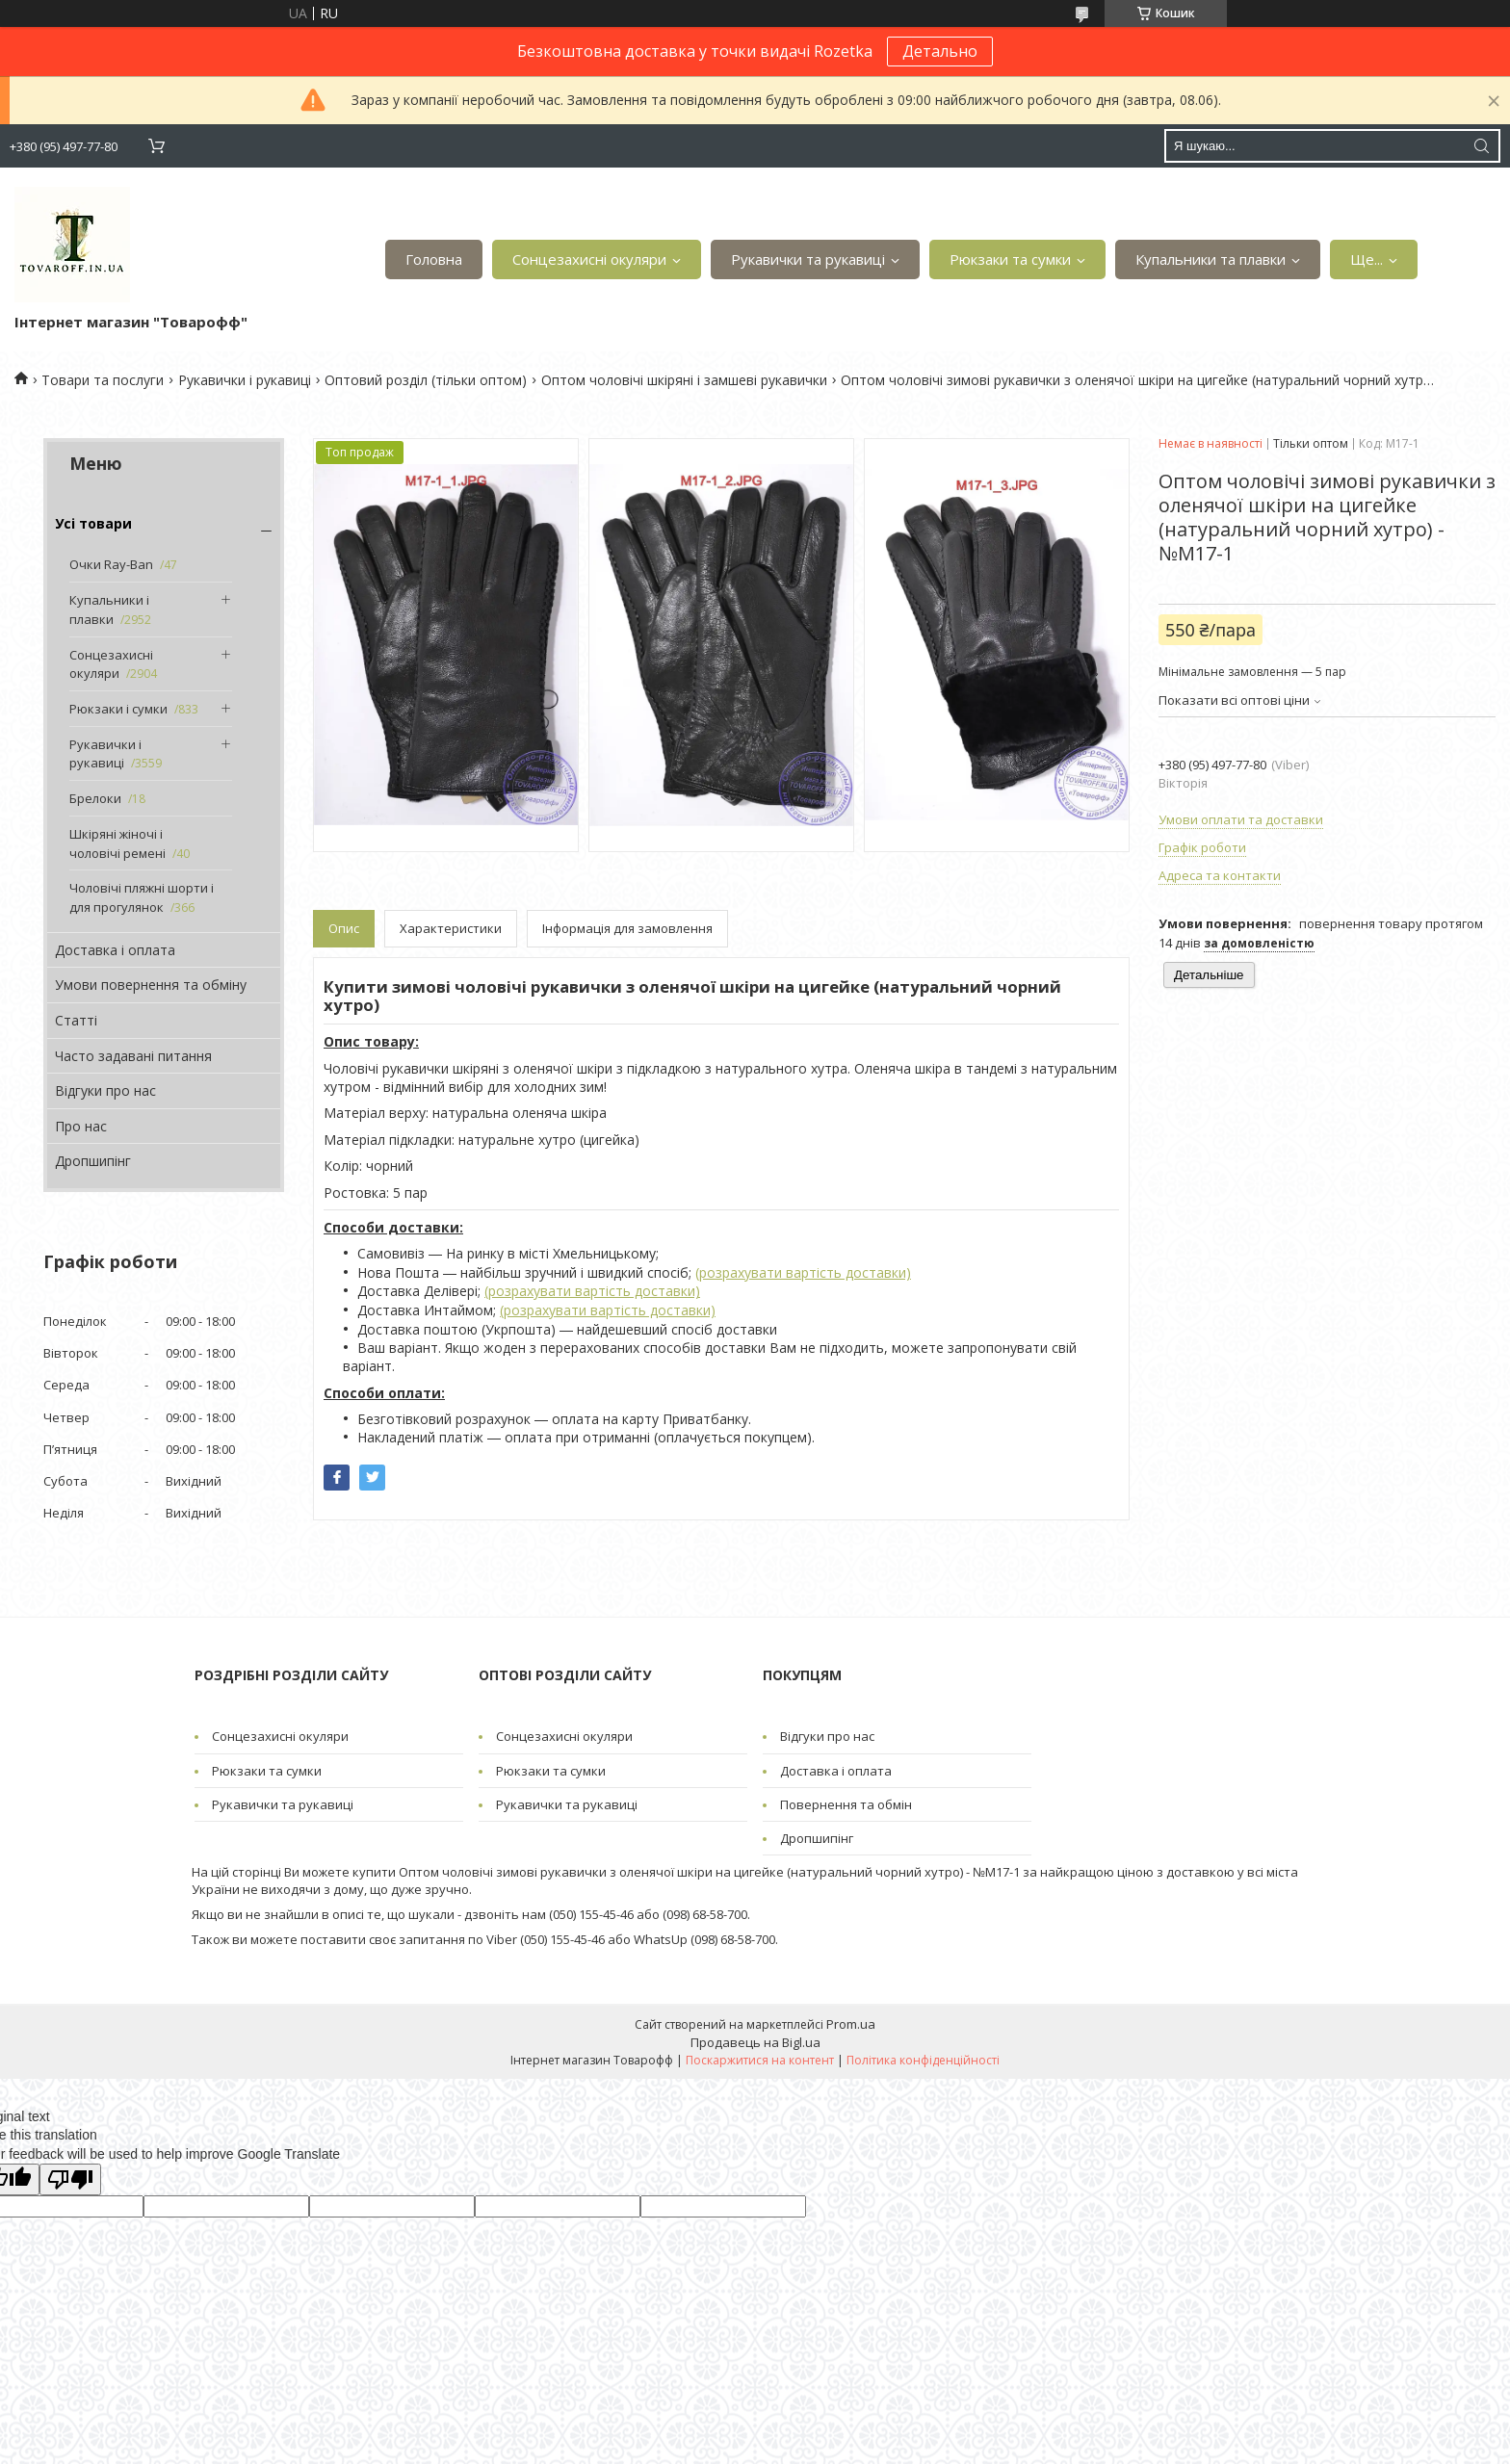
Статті (76, 1020)
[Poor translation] (70, 2179)
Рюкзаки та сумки (1010, 259)
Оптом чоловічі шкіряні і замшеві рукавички (684, 380)
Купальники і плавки (109, 609)
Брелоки (95, 798)
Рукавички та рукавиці (808, 259)
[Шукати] (1481, 146)
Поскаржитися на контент (760, 2060)
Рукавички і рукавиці (244, 380)
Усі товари (93, 523)
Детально (939, 51)
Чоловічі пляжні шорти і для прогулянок (141, 897)
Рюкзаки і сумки (118, 708)
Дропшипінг (93, 1161)
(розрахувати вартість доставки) (803, 1272)
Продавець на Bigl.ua (755, 2042)
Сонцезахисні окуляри (589, 259)
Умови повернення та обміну (151, 984)
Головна (433, 259)
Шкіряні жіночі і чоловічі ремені (117, 843)
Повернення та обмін (846, 1804)
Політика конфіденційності (923, 2060)
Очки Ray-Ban (111, 564)
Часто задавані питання (133, 1056)
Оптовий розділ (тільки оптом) (426, 380)
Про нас (81, 1126)
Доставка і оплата (115, 950)
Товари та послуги (102, 380)
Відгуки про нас (105, 1090)
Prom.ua (850, 2024)
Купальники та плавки (1210, 259)
